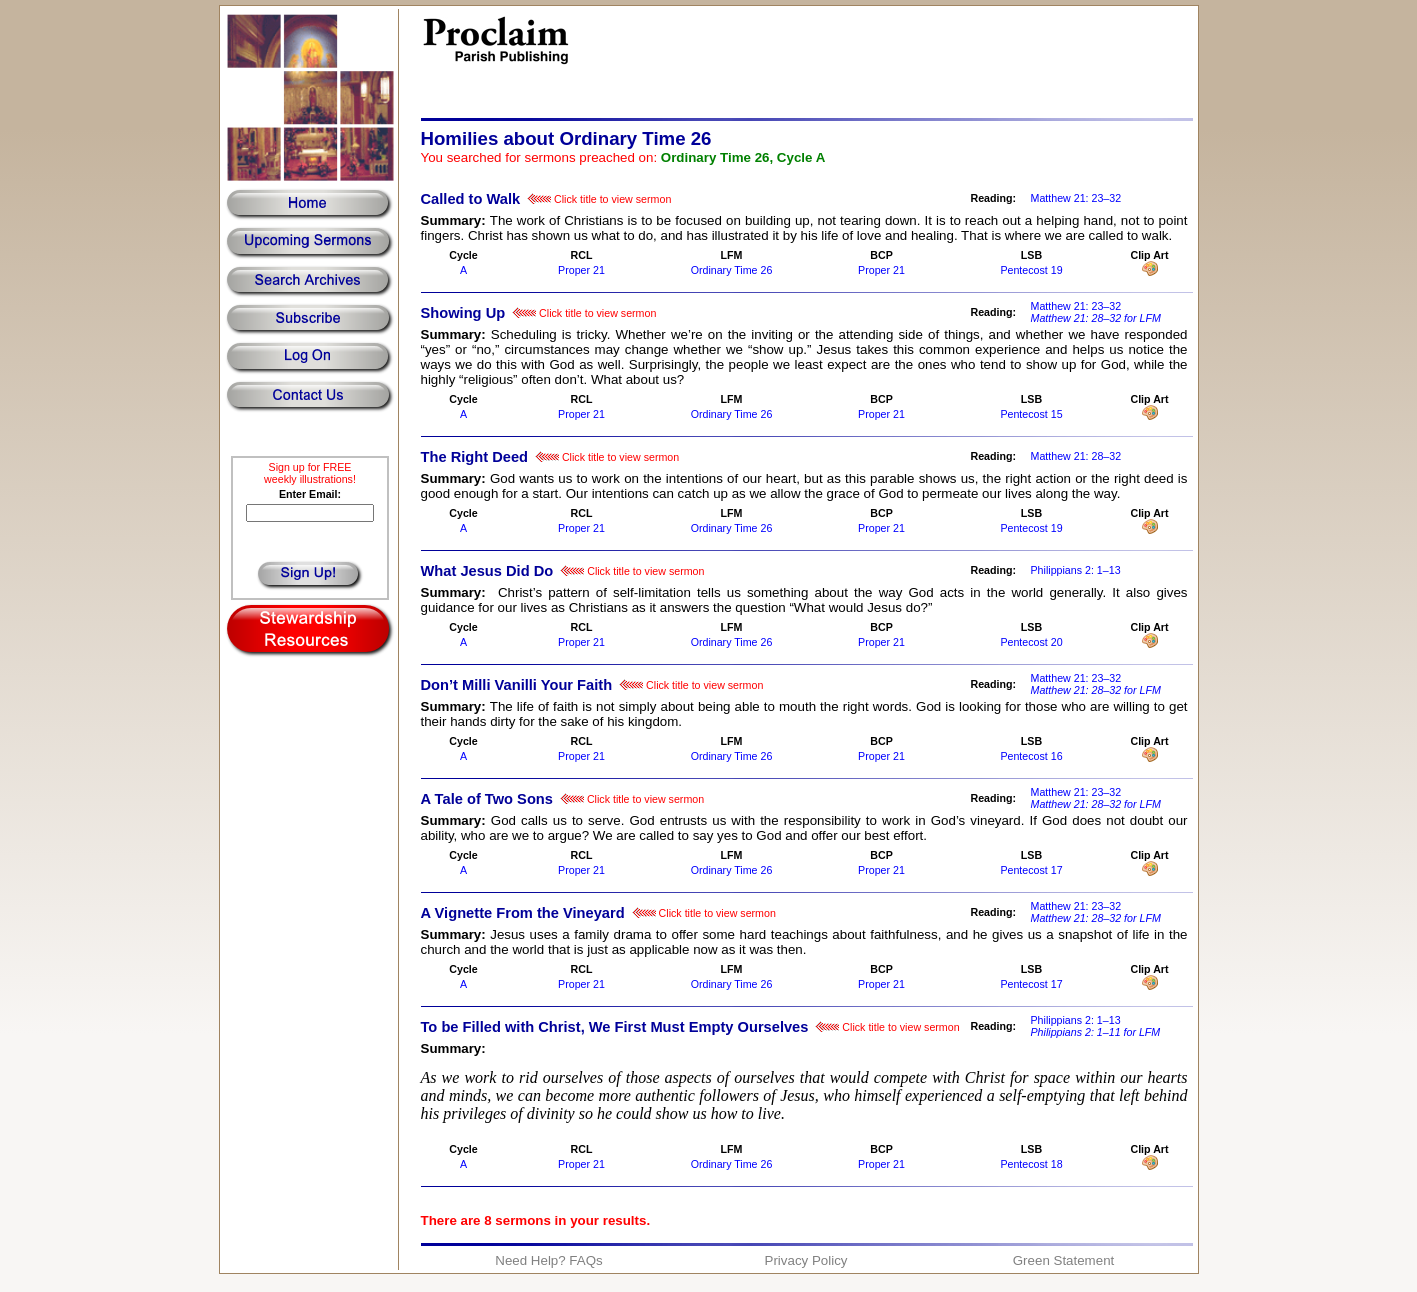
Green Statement (1064, 1260)
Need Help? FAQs (548, 1260)
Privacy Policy (806, 1260)
